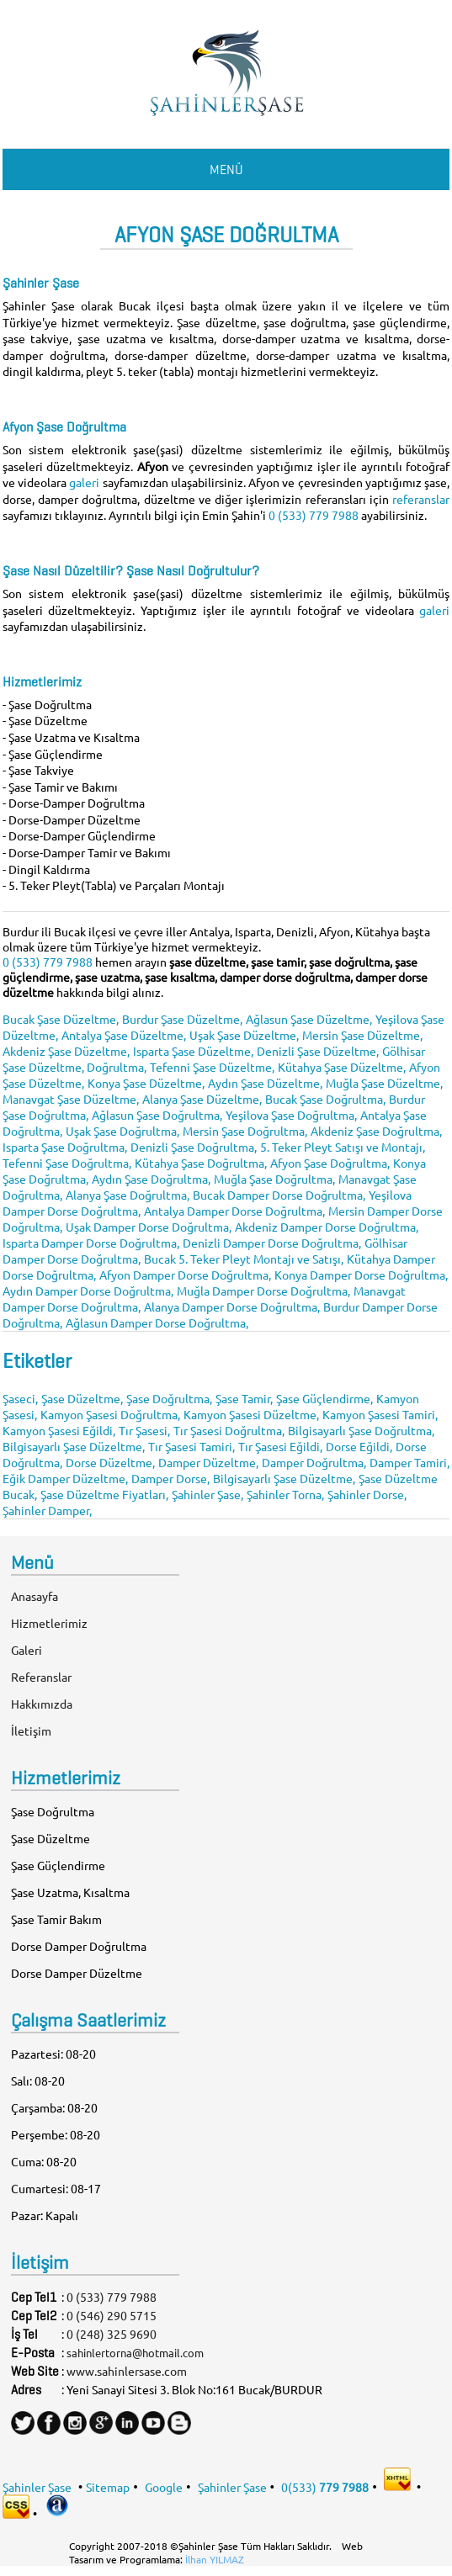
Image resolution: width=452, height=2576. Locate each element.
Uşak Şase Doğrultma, (122, 1130)
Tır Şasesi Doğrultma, (228, 1430)
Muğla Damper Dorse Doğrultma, (263, 1290)
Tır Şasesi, (144, 1430)
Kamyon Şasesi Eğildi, (59, 1430)
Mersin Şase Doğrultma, (245, 1130)
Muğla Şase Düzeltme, (384, 1082)
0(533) (325, 2486)
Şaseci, (20, 1398)
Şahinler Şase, (207, 1494)
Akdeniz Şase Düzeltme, (66, 1050)
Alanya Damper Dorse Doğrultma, (232, 1306)
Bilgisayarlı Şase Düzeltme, (74, 1446)
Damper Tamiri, (409, 1462)
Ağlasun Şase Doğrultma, (157, 1114)
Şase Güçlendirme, (324, 1398)
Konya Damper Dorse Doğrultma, (361, 1274)
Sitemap (108, 2486)
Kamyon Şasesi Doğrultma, (110, 1414)
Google (164, 2486)
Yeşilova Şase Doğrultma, (291, 1114)
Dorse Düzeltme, (110, 1462)
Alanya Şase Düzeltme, (202, 1098)
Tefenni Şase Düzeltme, (212, 1066)
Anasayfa (34, 1595)
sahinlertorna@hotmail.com (135, 2352)
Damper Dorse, (170, 1478)
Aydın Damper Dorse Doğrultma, (88, 1290)
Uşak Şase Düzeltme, (244, 1034)
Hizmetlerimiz (49, 1622)
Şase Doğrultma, (169, 1398)
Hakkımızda (41, 1703)
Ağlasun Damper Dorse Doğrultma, (157, 1322)
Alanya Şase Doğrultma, (127, 1194)
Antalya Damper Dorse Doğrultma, (234, 1210)
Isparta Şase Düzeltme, (193, 1050)
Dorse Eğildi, (359, 1446)
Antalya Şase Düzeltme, (123, 1034)
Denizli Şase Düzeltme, (318, 1050)
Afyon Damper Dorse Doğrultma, (185, 1274)
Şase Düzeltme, (82, 1398)
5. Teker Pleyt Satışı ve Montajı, (342, 1146)
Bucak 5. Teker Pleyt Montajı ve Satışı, (243, 1258)
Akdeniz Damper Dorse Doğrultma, (326, 1226)
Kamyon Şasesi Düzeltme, (251, 1414)
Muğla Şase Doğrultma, (274, 1178)
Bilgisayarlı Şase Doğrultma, (361, 1430)
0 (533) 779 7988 (314, 514)
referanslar (420, 498)
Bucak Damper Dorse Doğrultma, (279, 1194)
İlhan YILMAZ (214, 2559)
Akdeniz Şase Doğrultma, (376, 1130)
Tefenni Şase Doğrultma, (67, 1162)
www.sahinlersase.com (126, 2370)
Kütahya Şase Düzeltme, (342, 1066)
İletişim (31, 1730)
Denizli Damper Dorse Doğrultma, (272, 1242)
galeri (85, 482)
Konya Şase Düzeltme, (146, 1082)
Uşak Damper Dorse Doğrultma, (148, 1226)
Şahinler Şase (37, 2486)
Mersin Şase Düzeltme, (362, 1034)
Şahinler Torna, (285, 1494)
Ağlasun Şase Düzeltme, (309, 1018)
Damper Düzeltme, (208, 1462)
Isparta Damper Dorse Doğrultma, (91, 1242)
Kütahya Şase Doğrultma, (201, 1162)
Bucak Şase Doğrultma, (325, 1098)
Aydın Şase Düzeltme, (265, 1082)
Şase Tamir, (244, 1398)
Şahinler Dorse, (367, 1494)
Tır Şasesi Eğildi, (280, 1446)
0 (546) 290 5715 (111, 2315)
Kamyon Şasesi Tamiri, (380, 1414)
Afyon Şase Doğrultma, (330, 1162)
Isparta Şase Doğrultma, (65, 1146)
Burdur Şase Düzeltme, (182, 1018)
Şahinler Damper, (47, 1510)
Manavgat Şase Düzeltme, (71, 1098)
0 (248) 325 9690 (111, 2333)
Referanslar (41, 1676)
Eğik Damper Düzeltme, (65, 1478)
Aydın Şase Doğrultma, (151, 1178)
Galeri (26, 1649)
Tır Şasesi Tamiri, (191, 1446)
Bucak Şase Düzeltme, (61, 1018)
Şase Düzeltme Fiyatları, (104, 1494)
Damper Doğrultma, (314, 1462)
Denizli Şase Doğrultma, (193, 1146)
